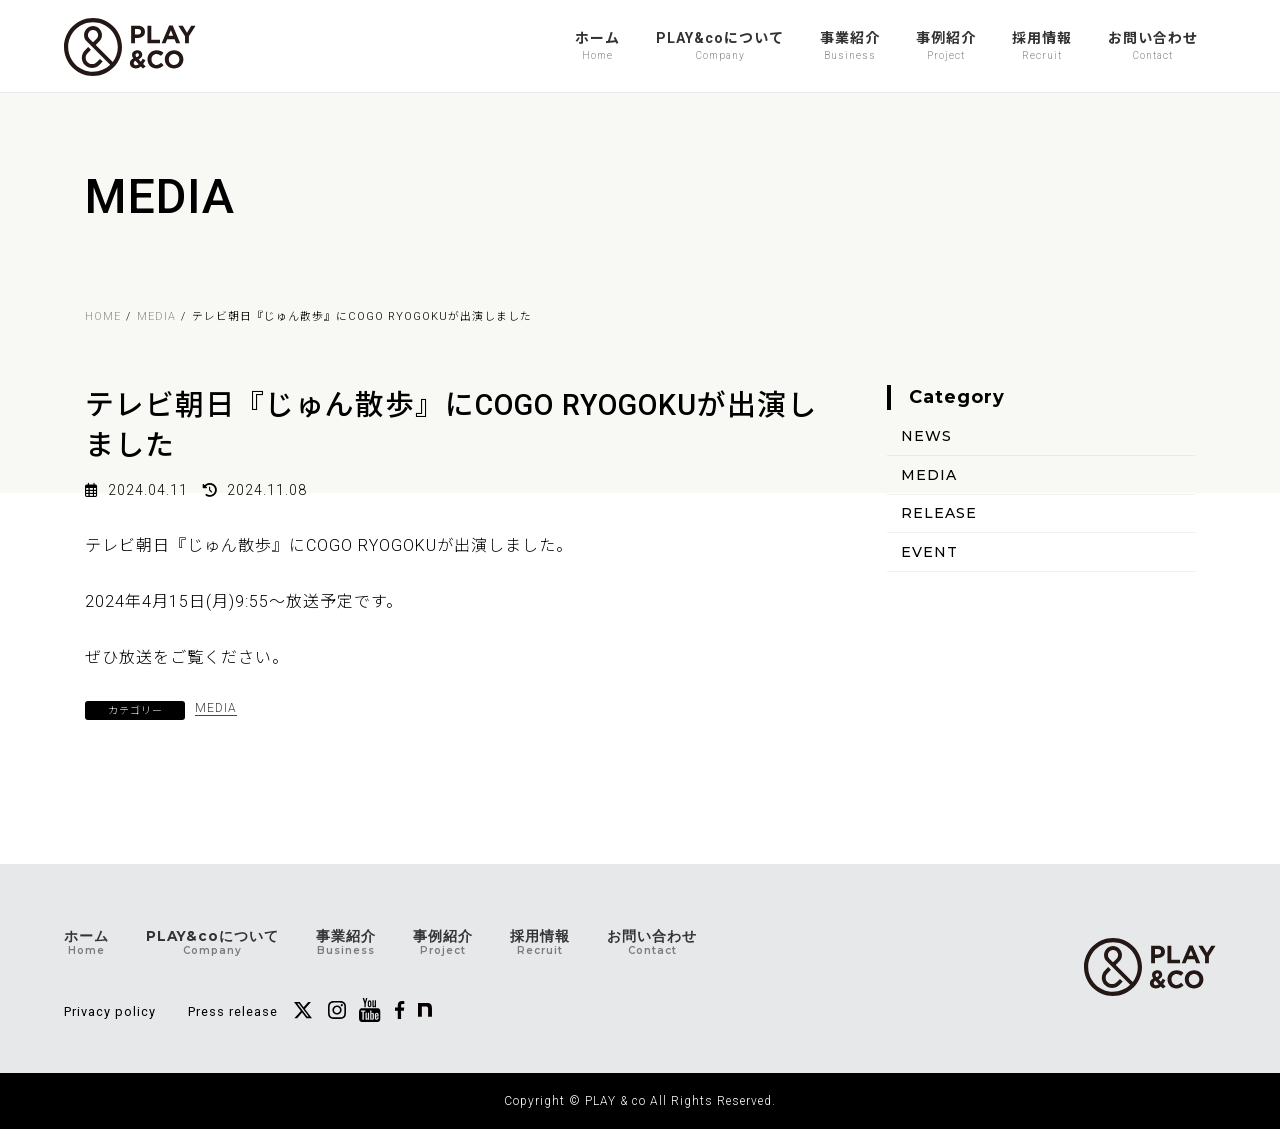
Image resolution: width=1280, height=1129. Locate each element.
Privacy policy (110, 1011)
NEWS (926, 436)
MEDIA (216, 708)
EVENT (929, 552)
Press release (233, 1011)
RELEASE (939, 513)
